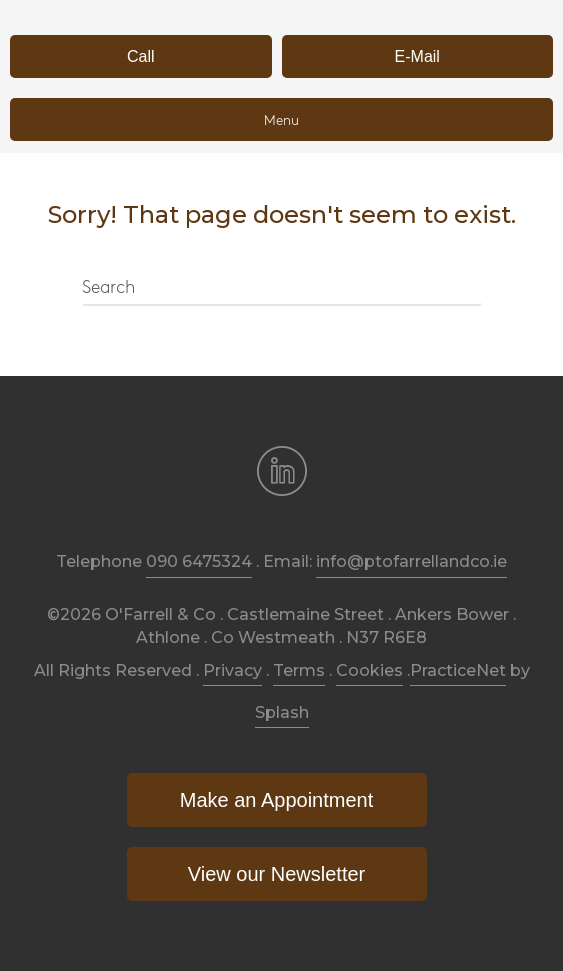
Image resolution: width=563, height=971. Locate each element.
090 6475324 (199, 561)
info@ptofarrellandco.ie (411, 561)
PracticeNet (458, 670)
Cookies (369, 670)
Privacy (232, 670)
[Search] (282, 289)
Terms (299, 670)
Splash (282, 712)
